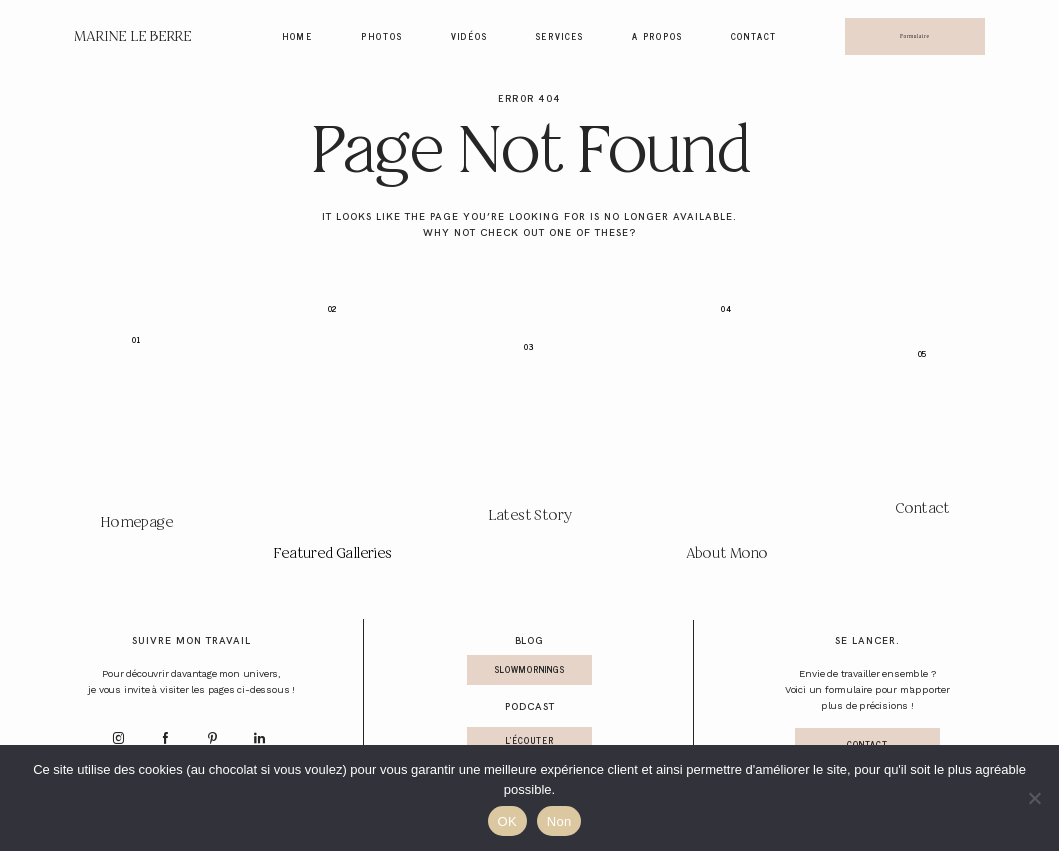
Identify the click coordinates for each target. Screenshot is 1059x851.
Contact (754, 37)
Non (559, 821)
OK (507, 821)
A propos (657, 37)
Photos (382, 37)
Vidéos (469, 37)
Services (560, 37)
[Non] (1034, 798)
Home (297, 37)
